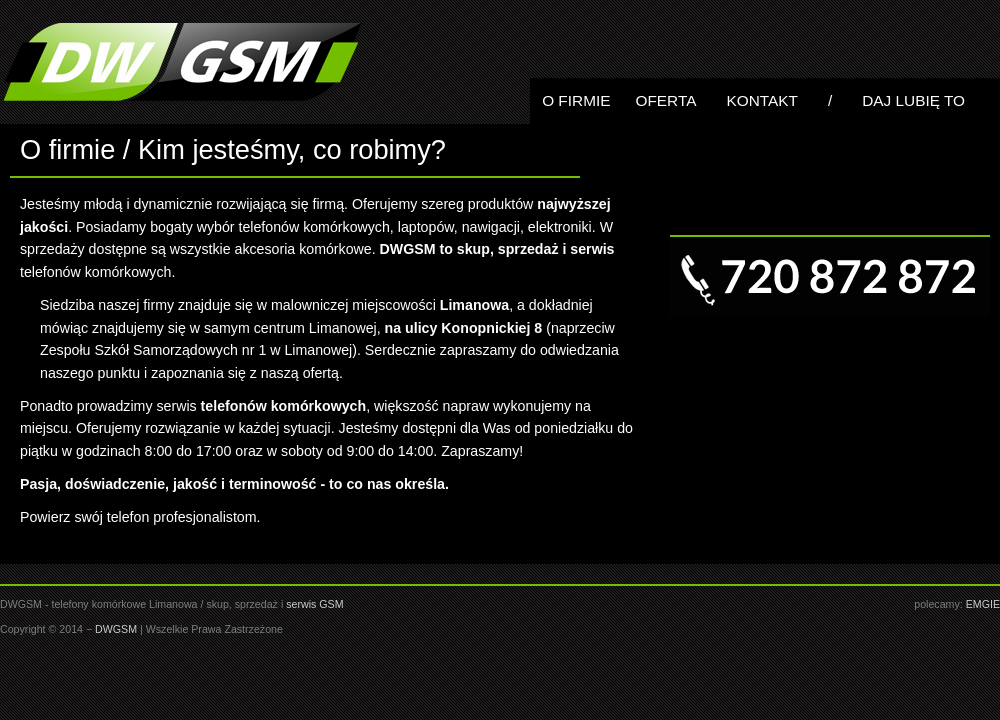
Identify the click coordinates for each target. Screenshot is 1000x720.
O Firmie (576, 100)
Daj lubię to (913, 100)
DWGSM (116, 629)
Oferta (665, 100)
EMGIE (983, 604)
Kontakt (761, 100)
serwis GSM (314, 604)
